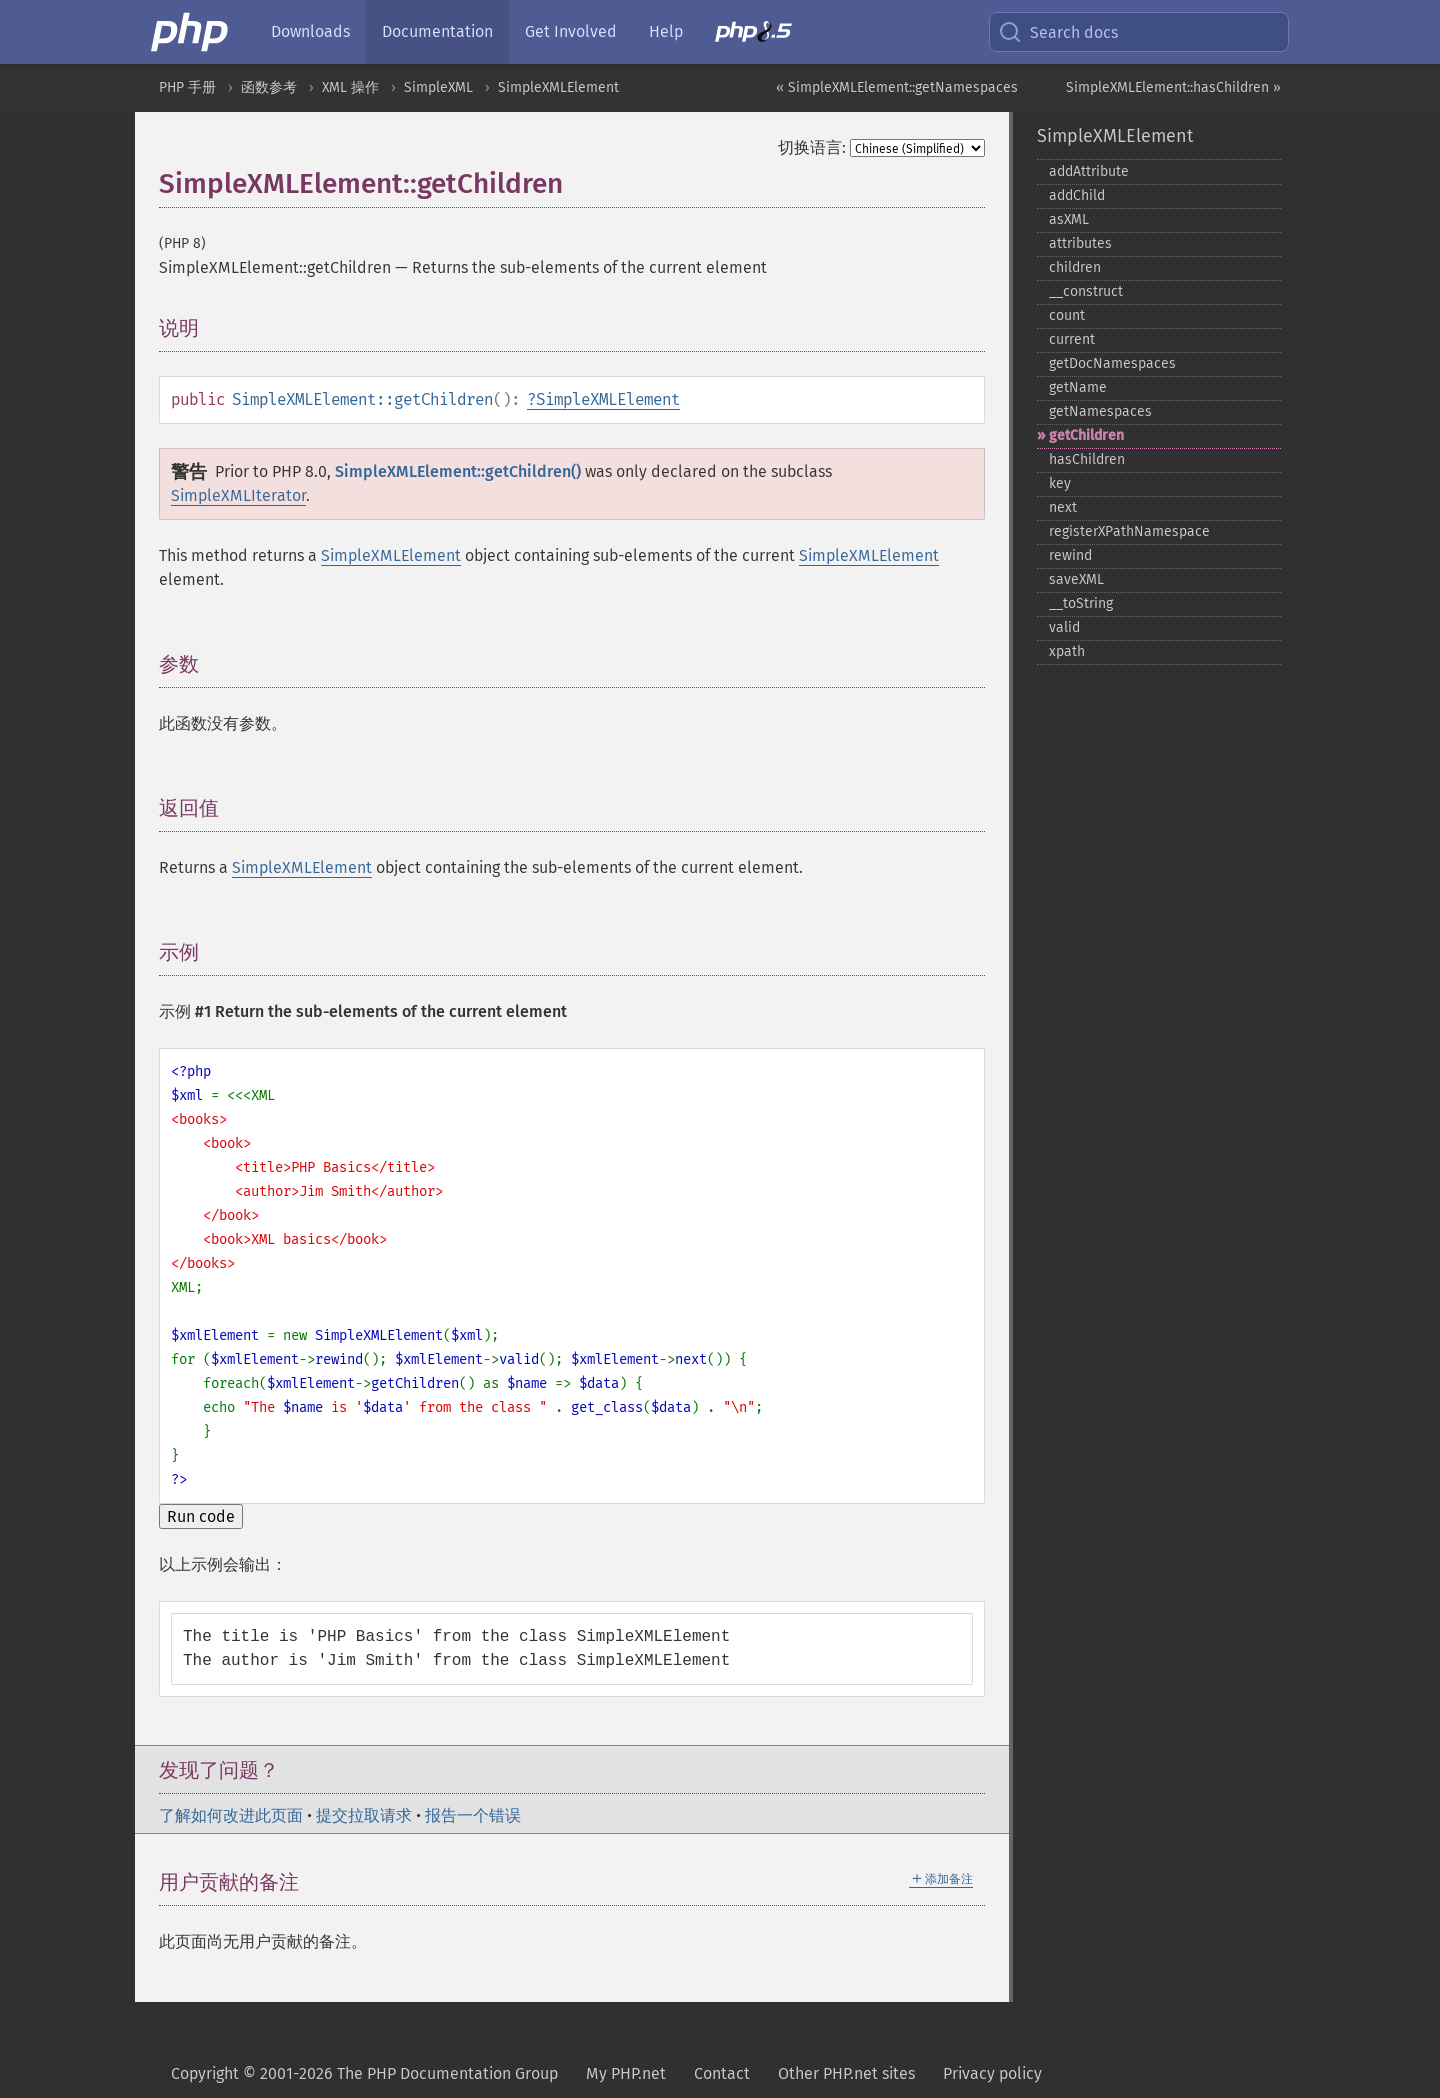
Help (666, 31)
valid (1064, 627)
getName (1078, 387)
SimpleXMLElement (558, 87)
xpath (1067, 651)
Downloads (310, 31)
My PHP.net (626, 2073)
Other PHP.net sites (846, 2073)
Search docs (1058, 32)
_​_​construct (1086, 291)
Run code (201, 1516)
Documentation (437, 31)
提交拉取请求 (364, 1815)
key (1060, 483)
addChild (1077, 195)
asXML (1069, 219)
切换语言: (812, 147)
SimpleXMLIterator (238, 495)
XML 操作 (350, 87)
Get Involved (571, 31)
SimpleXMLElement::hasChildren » (1173, 87)
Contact (722, 2073)
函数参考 (269, 87)
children (1075, 267)
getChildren (1086, 435)
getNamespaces (1100, 411)
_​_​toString (1081, 603)
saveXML (1076, 579)
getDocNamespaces (1112, 363)
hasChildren (1087, 459)
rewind (1070, 555)
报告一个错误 (473, 1815)
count (1067, 315)
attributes (1080, 243)
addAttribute (1089, 171)
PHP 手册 (187, 87)
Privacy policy (992, 2073)
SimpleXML (438, 87)
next (1063, 507)
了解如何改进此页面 (231, 1815)
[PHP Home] (191, 32)
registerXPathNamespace (1129, 531)
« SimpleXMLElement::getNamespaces (897, 87)
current (1072, 339)
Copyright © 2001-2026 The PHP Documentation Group (364, 2073)
